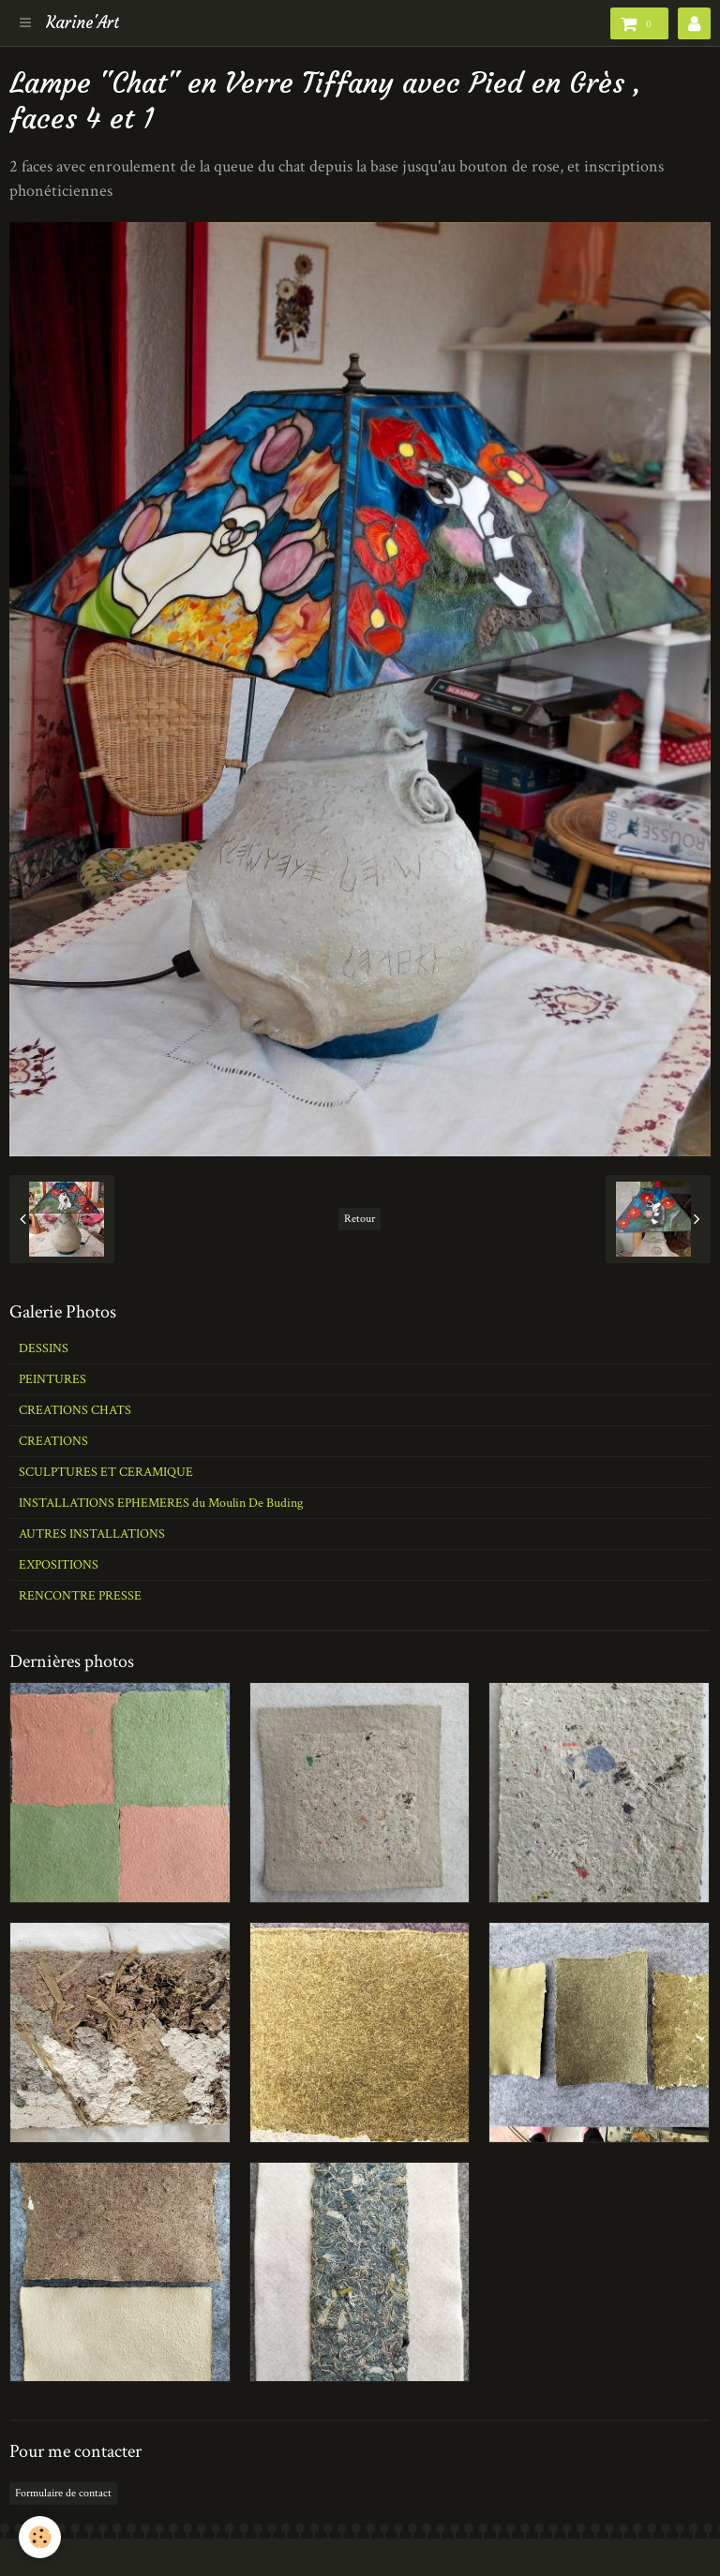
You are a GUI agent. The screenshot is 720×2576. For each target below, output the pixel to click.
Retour (359, 1219)
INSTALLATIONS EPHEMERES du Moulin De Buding (161, 1503)
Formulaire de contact (63, 2493)
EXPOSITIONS (58, 1564)
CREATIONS (53, 1441)
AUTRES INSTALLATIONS (92, 1534)
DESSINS (43, 1348)
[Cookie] (40, 2537)
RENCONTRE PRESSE (80, 1595)
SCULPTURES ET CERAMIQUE (106, 1472)
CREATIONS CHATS (75, 1410)
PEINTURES (52, 1379)
